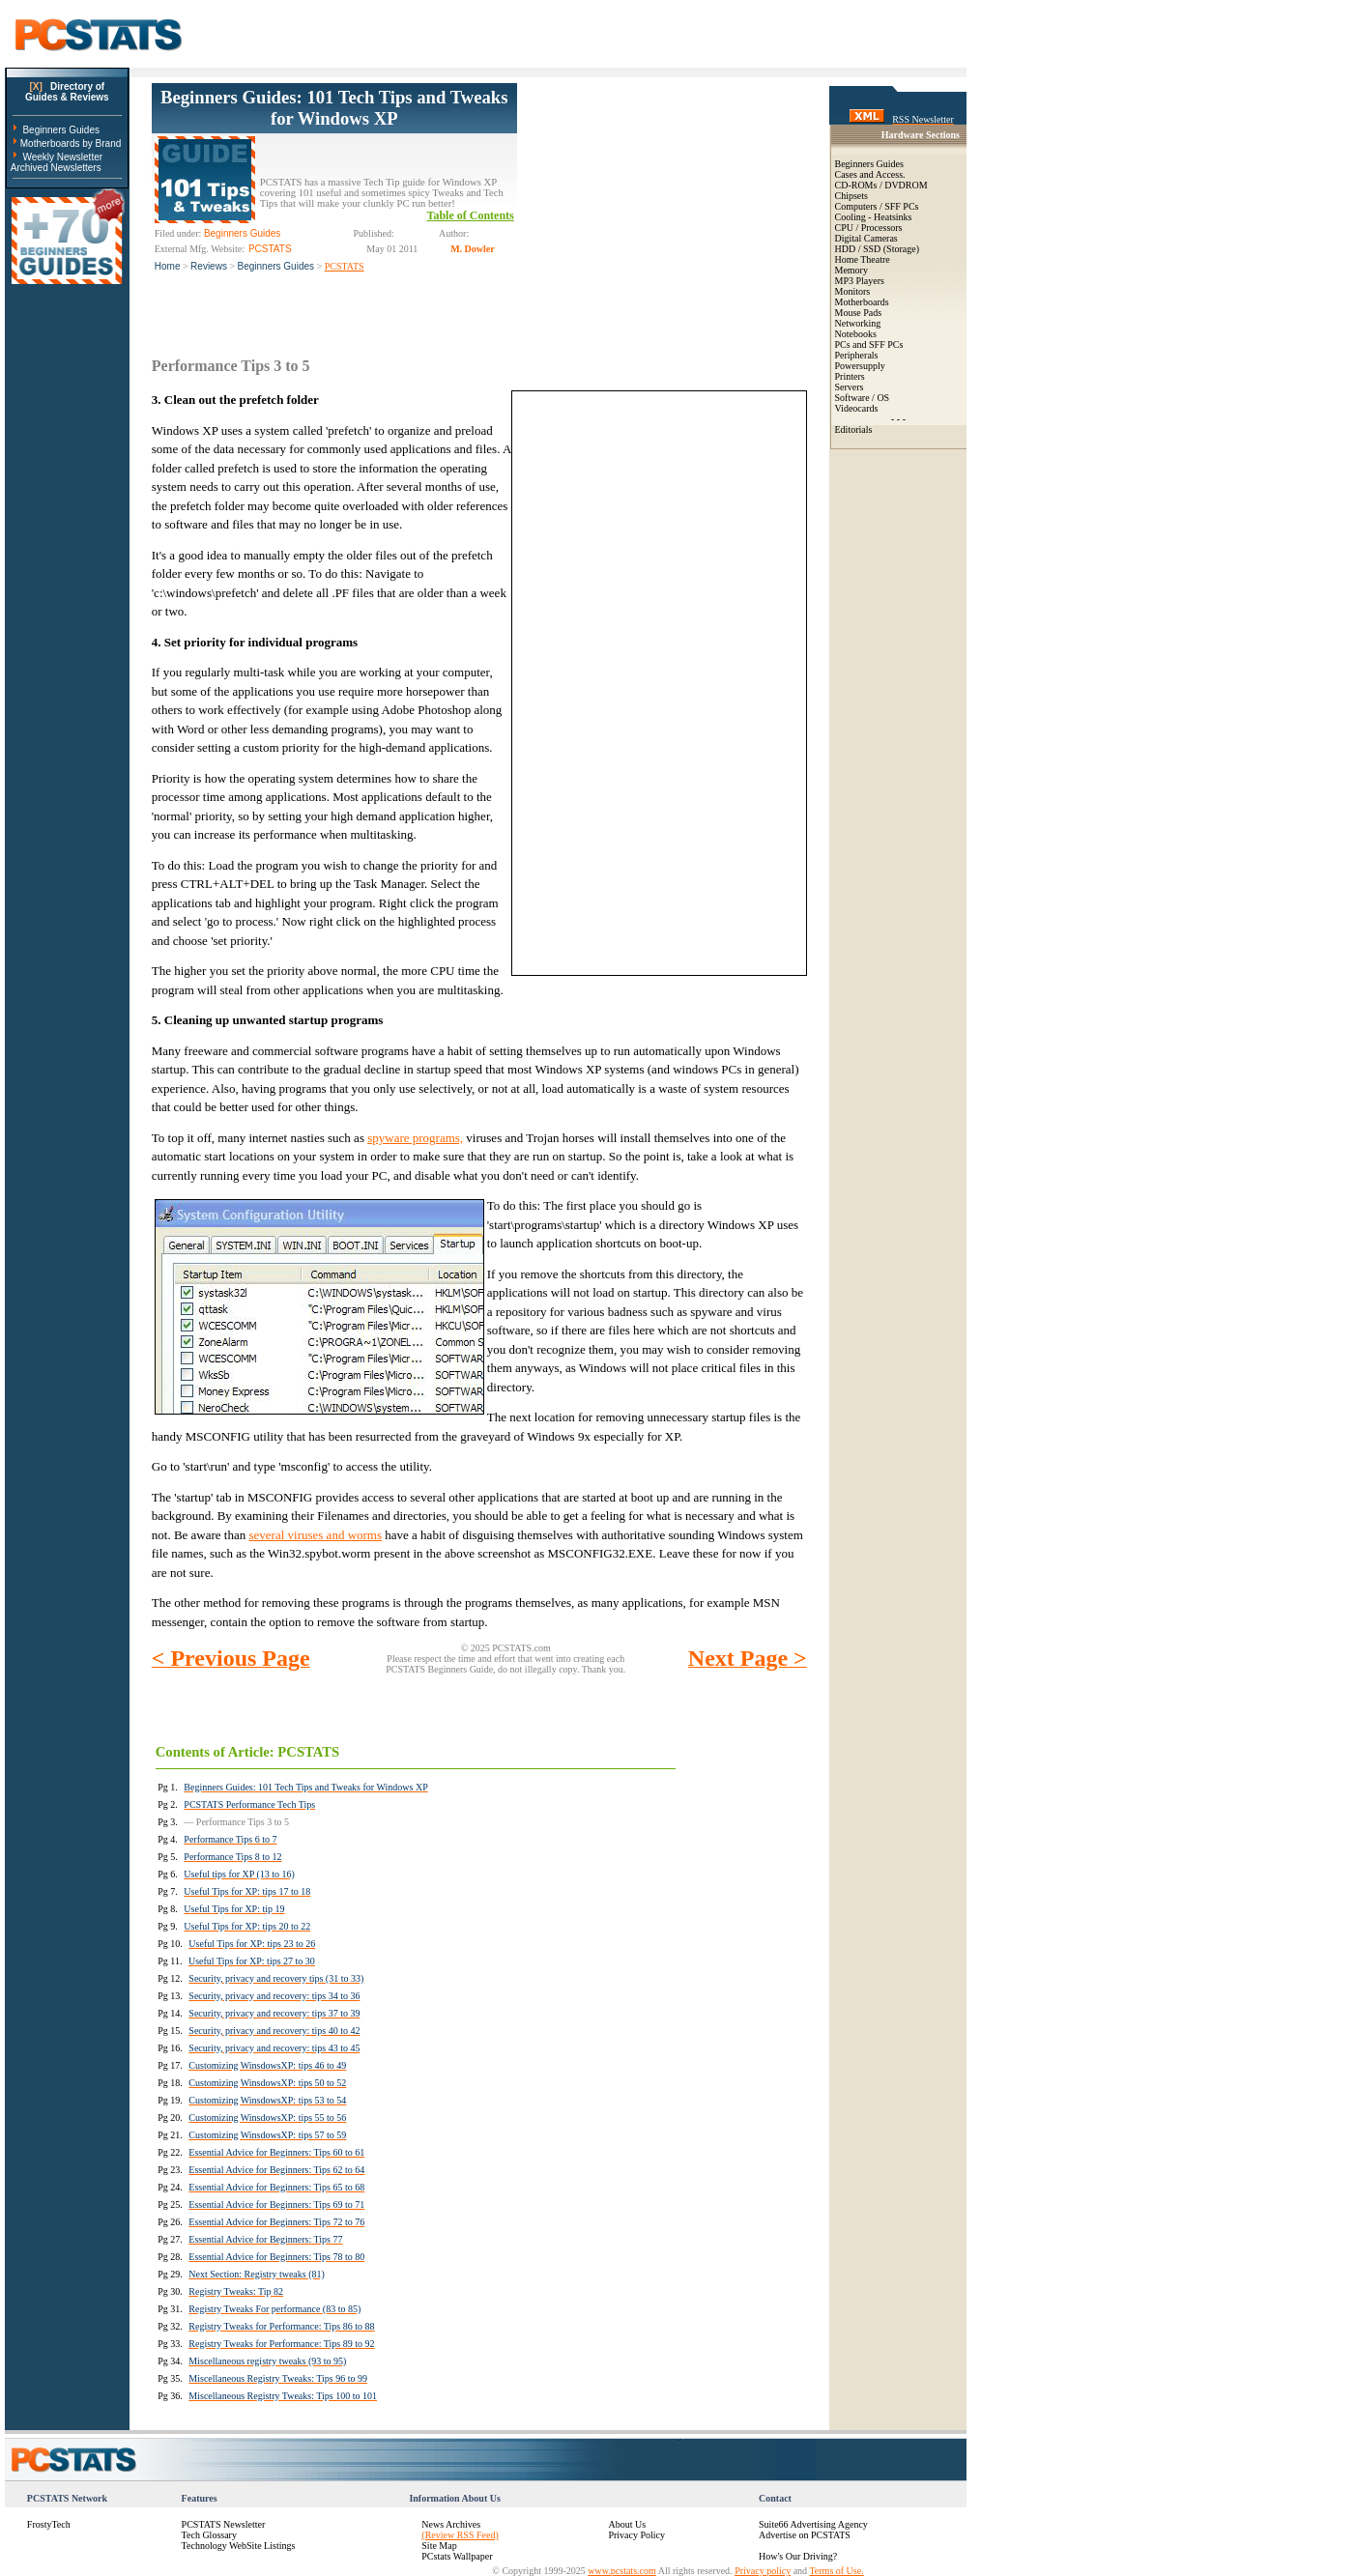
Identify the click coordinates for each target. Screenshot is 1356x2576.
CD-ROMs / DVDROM (881, 185)
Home (168, 266)
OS (883, 397)
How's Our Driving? (798, 2556)
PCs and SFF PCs (869, 344)
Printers (850, 376)
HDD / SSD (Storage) (877, 248)
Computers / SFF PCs (877, 206)
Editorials (854, 429)
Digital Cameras (866, 238)
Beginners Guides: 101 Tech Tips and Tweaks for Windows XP (333, 108)
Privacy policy (763, 2570)
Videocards (857, 408)
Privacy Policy (636, 2535)
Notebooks (856, 334)
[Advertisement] (662, 204)
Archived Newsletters (56, 167)
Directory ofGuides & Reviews (67, 91)
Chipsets (851, 195)
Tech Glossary (209, 2535)
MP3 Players (859, 280)
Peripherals (857, 355)
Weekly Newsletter (62, 157)
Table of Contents (470, 215)
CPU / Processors (869, 227)
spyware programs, (415, 1138)
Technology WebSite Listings (239, 2545)
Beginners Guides (61, 130)
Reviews (208, 266)
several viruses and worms (315, 1535)
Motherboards (862, 302)
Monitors (853, 291)
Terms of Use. (836, 2570)
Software (852, 397)
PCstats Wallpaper (456, 2556)
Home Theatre (862, 259)
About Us (627, 2524)
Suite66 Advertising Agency (813, 2524)
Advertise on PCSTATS (805, 2535)
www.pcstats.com (621, 2570)
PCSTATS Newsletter (224, 2524)
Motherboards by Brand (71, 143)
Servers (849, 387)
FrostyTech (49, 2524)
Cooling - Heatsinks (873, 217)
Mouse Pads (858, 312)
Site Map (438, 2545)
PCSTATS (344, 266)
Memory (851, 270)
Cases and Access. (870, 174)
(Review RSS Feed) (459, 2535)
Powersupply (860, 365)
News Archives (450, 2524)
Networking (858, 323)
